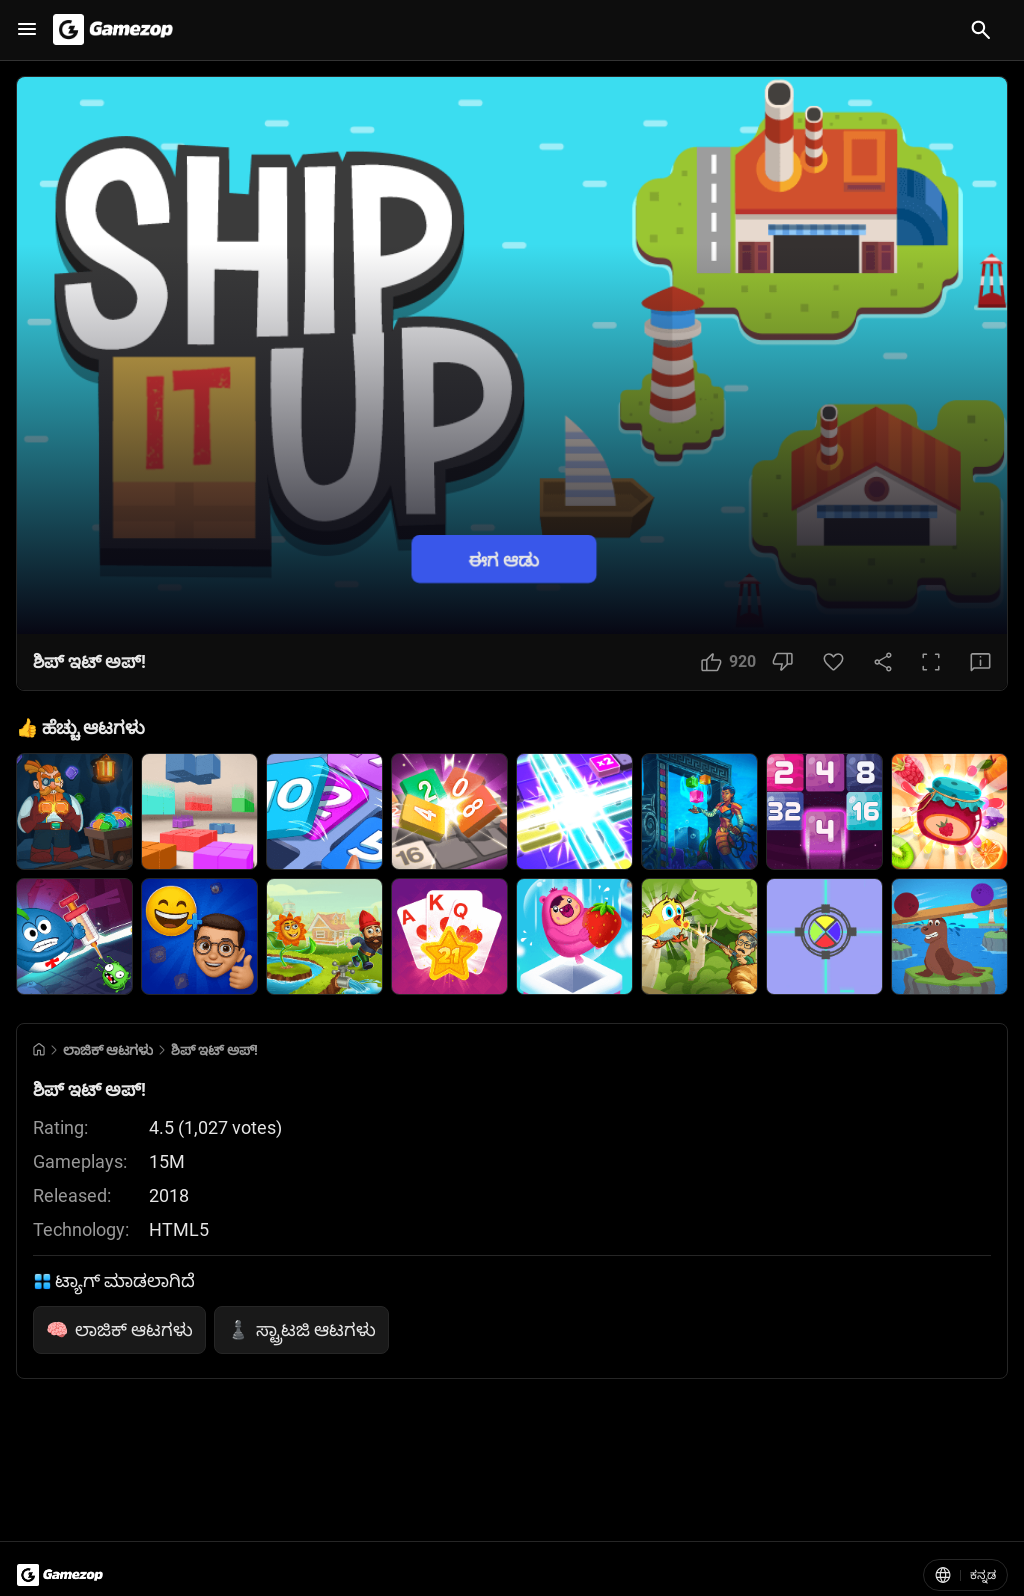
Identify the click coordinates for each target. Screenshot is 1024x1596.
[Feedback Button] (980, 662)
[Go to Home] (39, 1049)
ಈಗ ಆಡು (504, 558)
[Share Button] (883, 662)
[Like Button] (728, 662)
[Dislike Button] (782, 662)
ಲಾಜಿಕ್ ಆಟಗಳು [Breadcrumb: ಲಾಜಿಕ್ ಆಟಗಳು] (108, 1050)
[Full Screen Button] (931, 662)
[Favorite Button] (833, 662)
